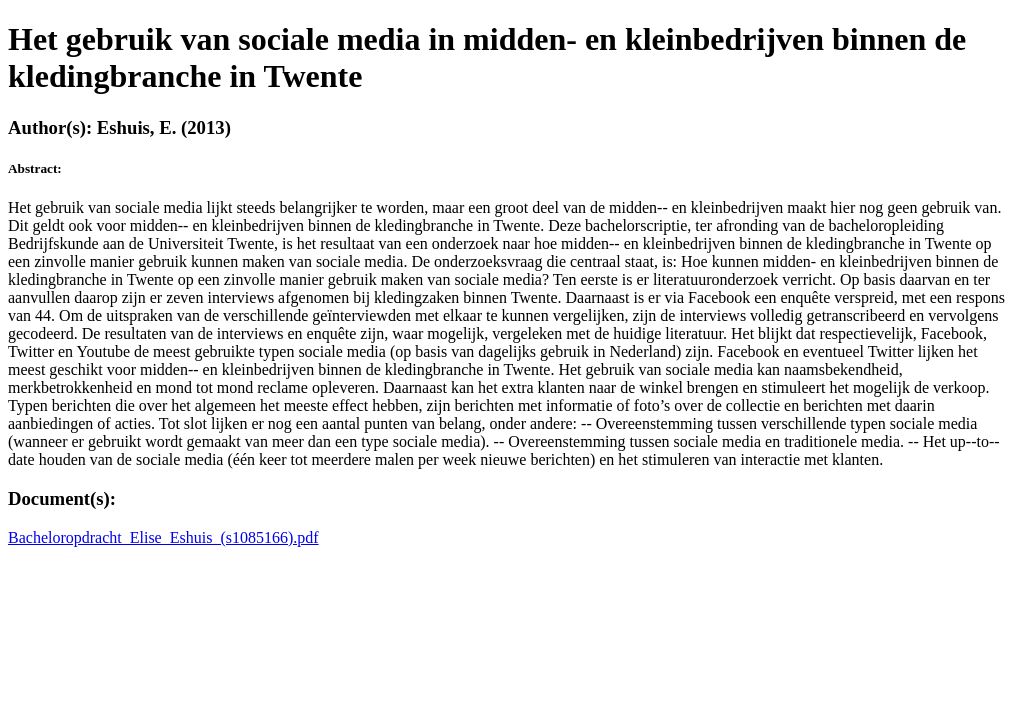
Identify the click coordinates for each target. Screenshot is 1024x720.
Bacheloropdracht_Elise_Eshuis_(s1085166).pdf (163, 537)
